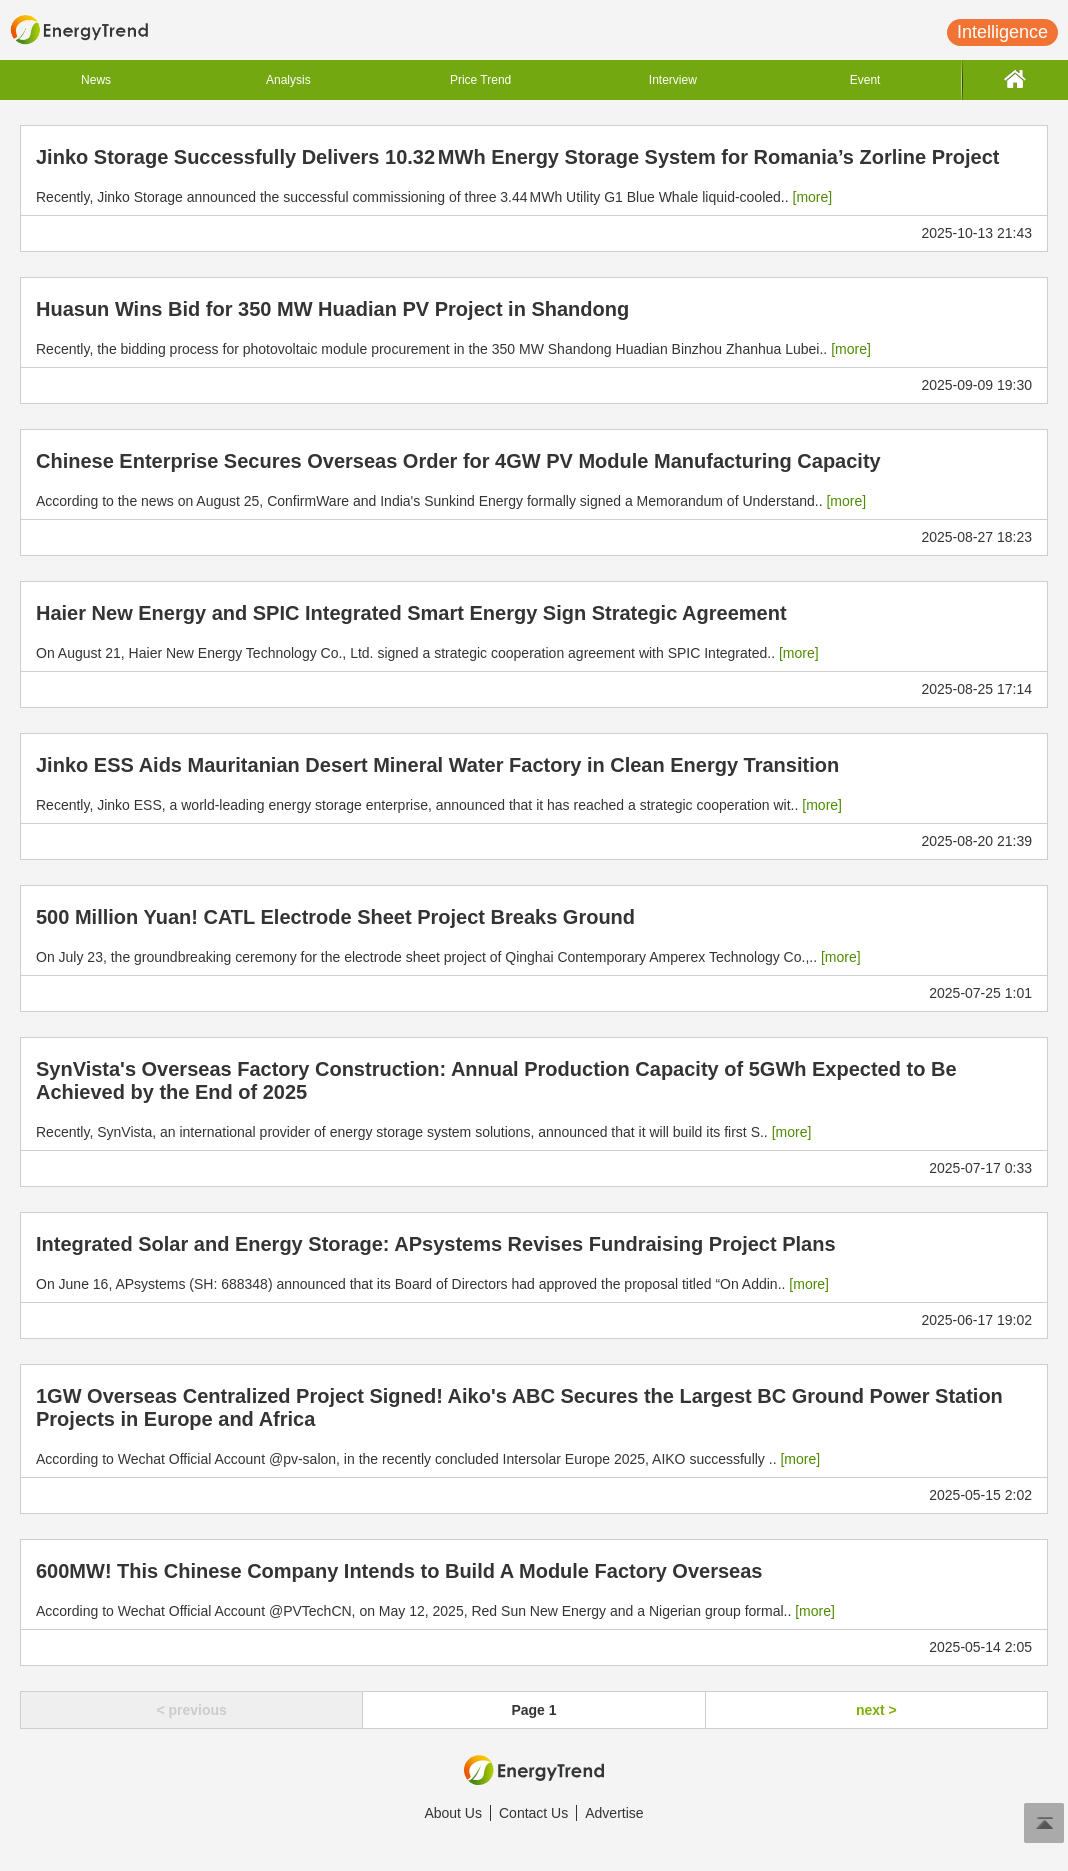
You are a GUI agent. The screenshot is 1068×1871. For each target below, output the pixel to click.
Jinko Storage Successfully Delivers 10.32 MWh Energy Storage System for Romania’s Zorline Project (517, 157)
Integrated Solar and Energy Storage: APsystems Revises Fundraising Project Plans (436, 1244)
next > (876, 1710)
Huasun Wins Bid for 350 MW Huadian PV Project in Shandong (332, 309)
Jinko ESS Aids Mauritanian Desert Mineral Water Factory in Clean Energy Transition (437, 765)
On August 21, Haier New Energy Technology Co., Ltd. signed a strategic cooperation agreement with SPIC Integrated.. (427, 653)
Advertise (614, 1813)
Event (865, 80)
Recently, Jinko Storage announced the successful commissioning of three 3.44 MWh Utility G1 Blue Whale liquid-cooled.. (434, 197)
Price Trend (480, 80)
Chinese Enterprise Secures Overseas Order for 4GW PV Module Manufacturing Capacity (458, 461)
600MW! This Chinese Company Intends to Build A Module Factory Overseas (399, 1571)
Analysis (288, 80)
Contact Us (533, 1813)
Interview (673, 80)
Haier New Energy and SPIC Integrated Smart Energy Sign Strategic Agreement (411, 613)
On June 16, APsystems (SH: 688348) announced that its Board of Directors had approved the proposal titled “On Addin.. (432, 1284)
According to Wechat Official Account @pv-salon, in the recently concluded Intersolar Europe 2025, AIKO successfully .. (428, 1459)
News (96, 80)
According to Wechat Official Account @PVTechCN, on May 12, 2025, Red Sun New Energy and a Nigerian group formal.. (435, 1611)
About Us (453, 1813)
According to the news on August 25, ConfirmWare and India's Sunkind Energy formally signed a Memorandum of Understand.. (451, 501)
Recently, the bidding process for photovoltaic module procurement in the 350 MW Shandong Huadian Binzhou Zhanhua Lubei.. (453, 349)
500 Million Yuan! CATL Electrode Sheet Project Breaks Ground (335, 917)
